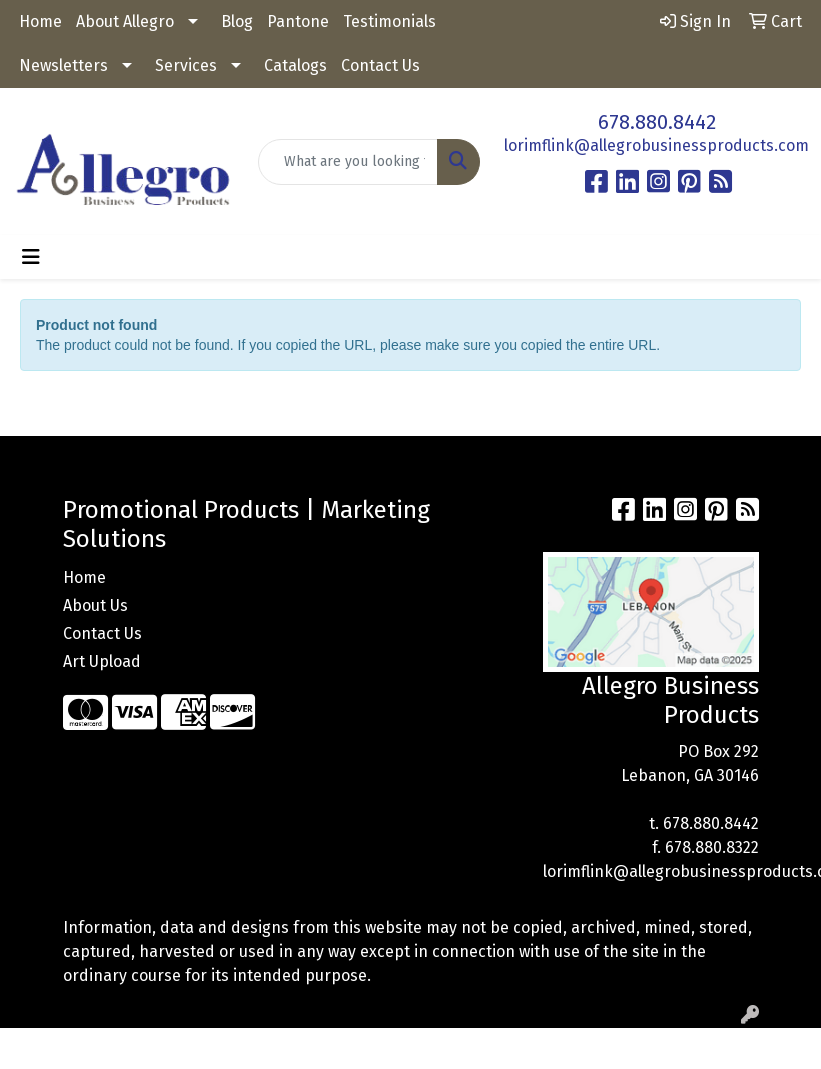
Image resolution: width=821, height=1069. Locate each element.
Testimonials (389, 21)
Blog (237, 21)
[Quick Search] (348, 162)
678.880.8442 (657, 122)
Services (186, 65)
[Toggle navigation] (31, 257)
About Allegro (125, 21)
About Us (95, 605)
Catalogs (295, 65)
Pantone (298, 21)
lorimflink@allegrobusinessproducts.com (656, 145)
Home (40, 21)
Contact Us (380, 65)
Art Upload (102, 661)
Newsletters (63, 65)
